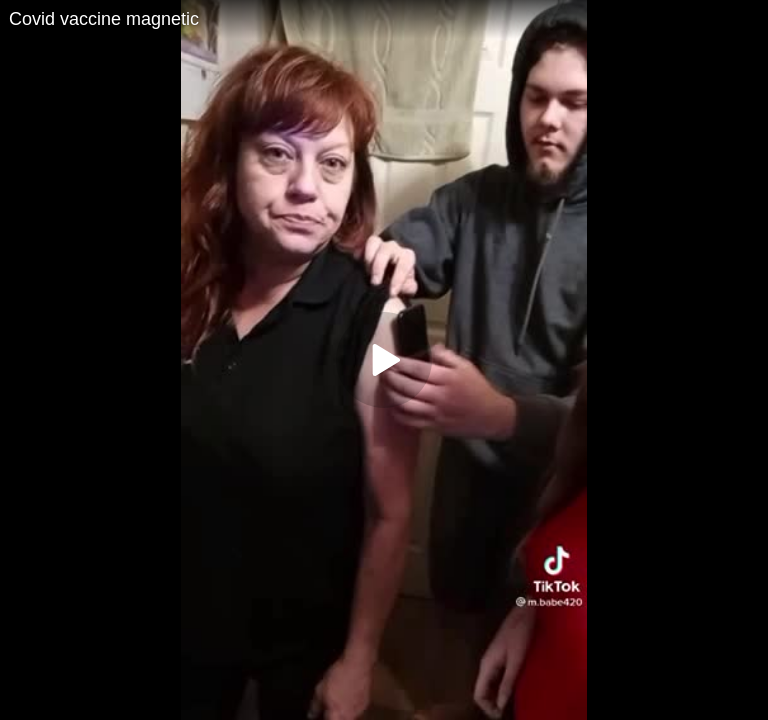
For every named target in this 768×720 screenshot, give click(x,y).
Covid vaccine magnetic (104, 19)
